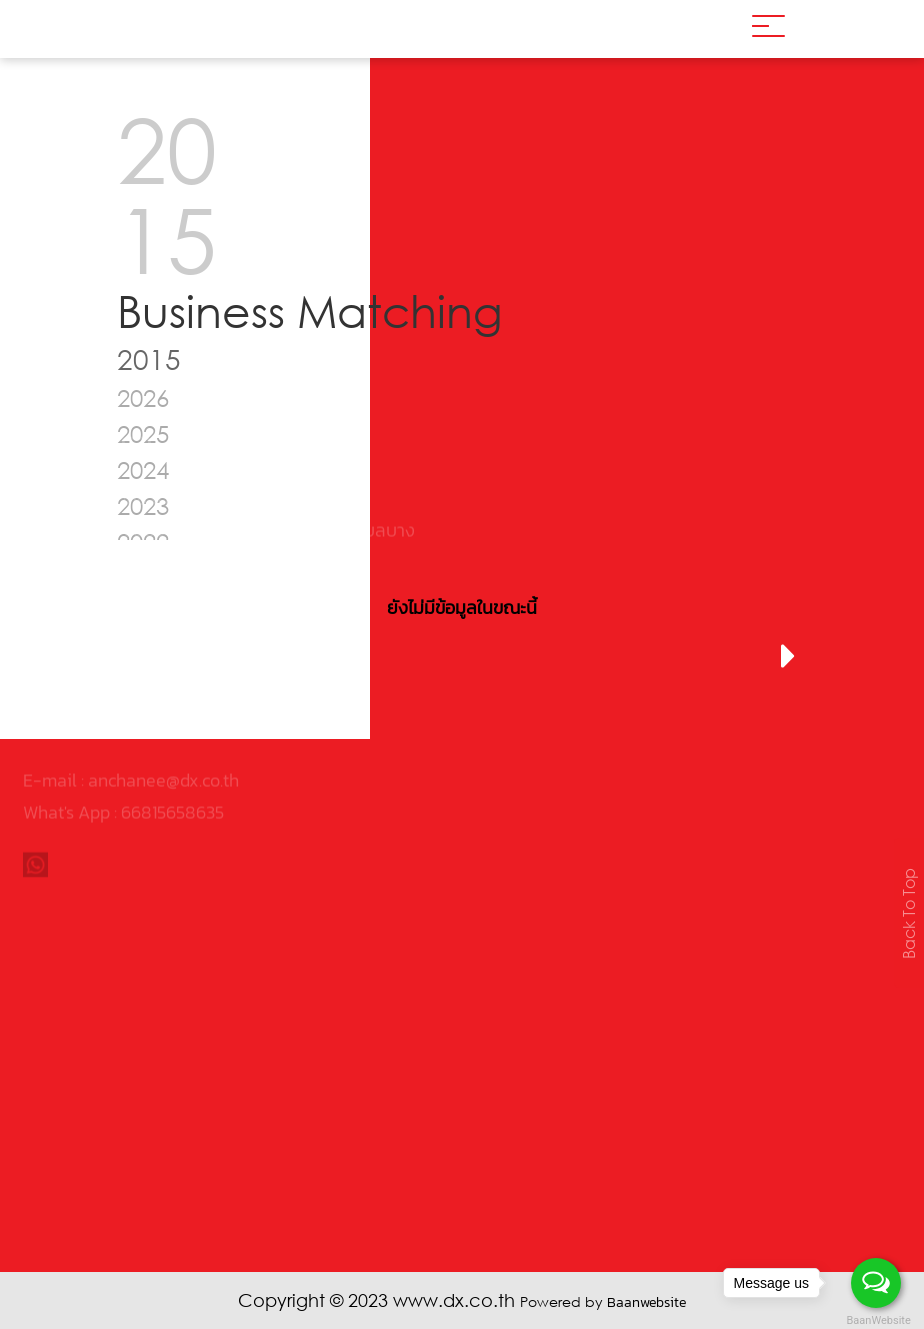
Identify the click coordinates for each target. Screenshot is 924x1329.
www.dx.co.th (72, 672)
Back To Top (909, 913)
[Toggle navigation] (768, 29)
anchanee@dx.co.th (163, 722)
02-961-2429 (90, 640)
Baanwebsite (646, 1302)
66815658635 (172, 754)
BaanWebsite (877, 1320)
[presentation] (136, 657)
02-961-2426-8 (101, 608)
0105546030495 (149, 576)
